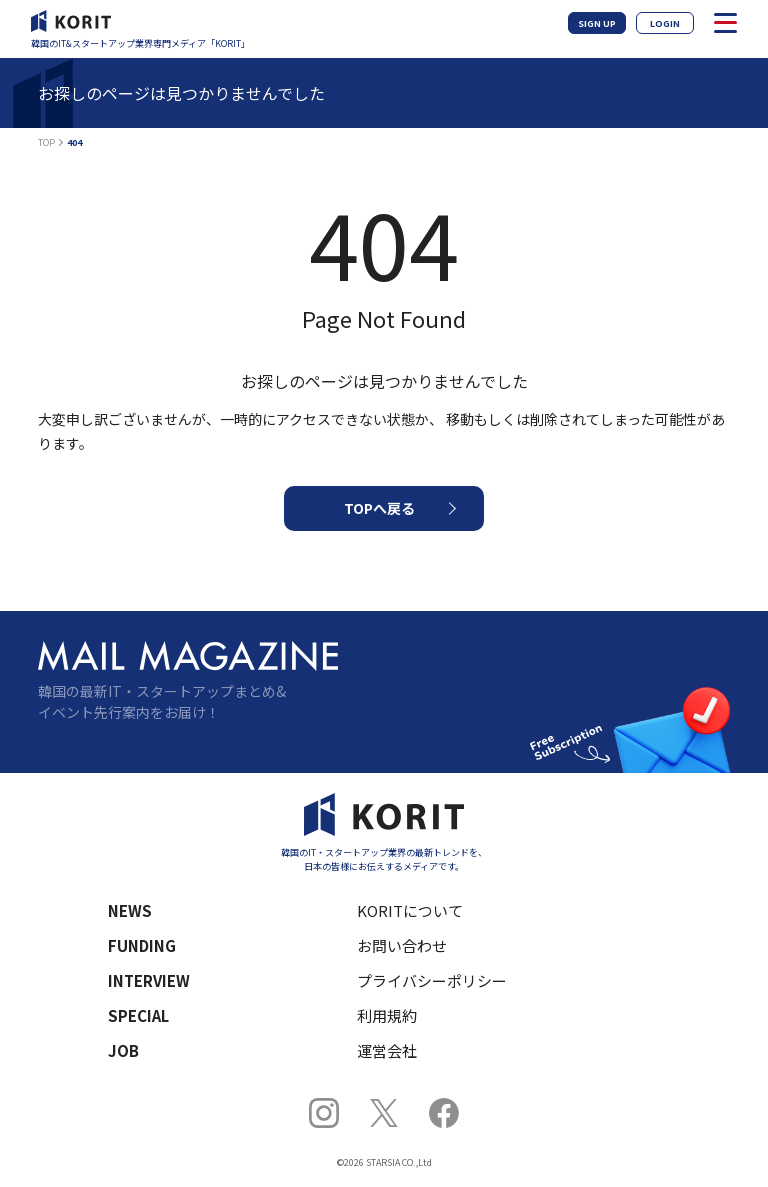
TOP (46, 142)
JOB (123, 1050)
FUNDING (142, 945)
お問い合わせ (402, 945)
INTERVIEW (149, 980)
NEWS (130, 910)
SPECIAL (138, 1015)
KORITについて (410, 910)
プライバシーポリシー (432, 980)
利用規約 (387, 1015)
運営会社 (387, 1050)
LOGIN (665, 23)
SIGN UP (597, 23)
